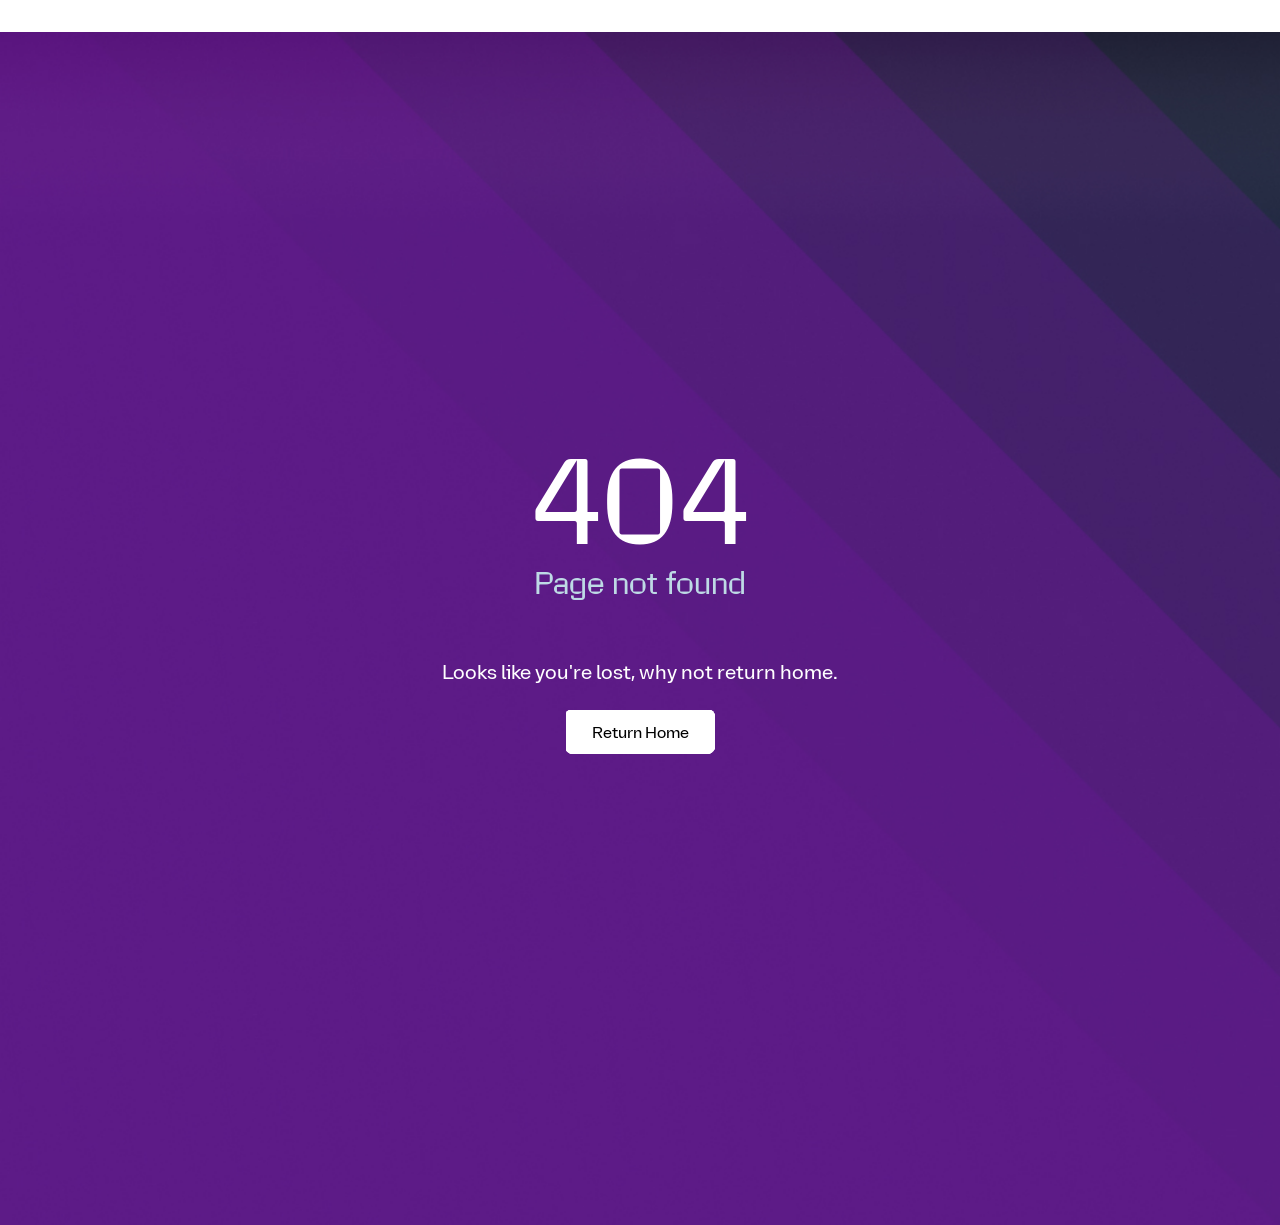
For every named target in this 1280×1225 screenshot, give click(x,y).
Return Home (640, 731)
